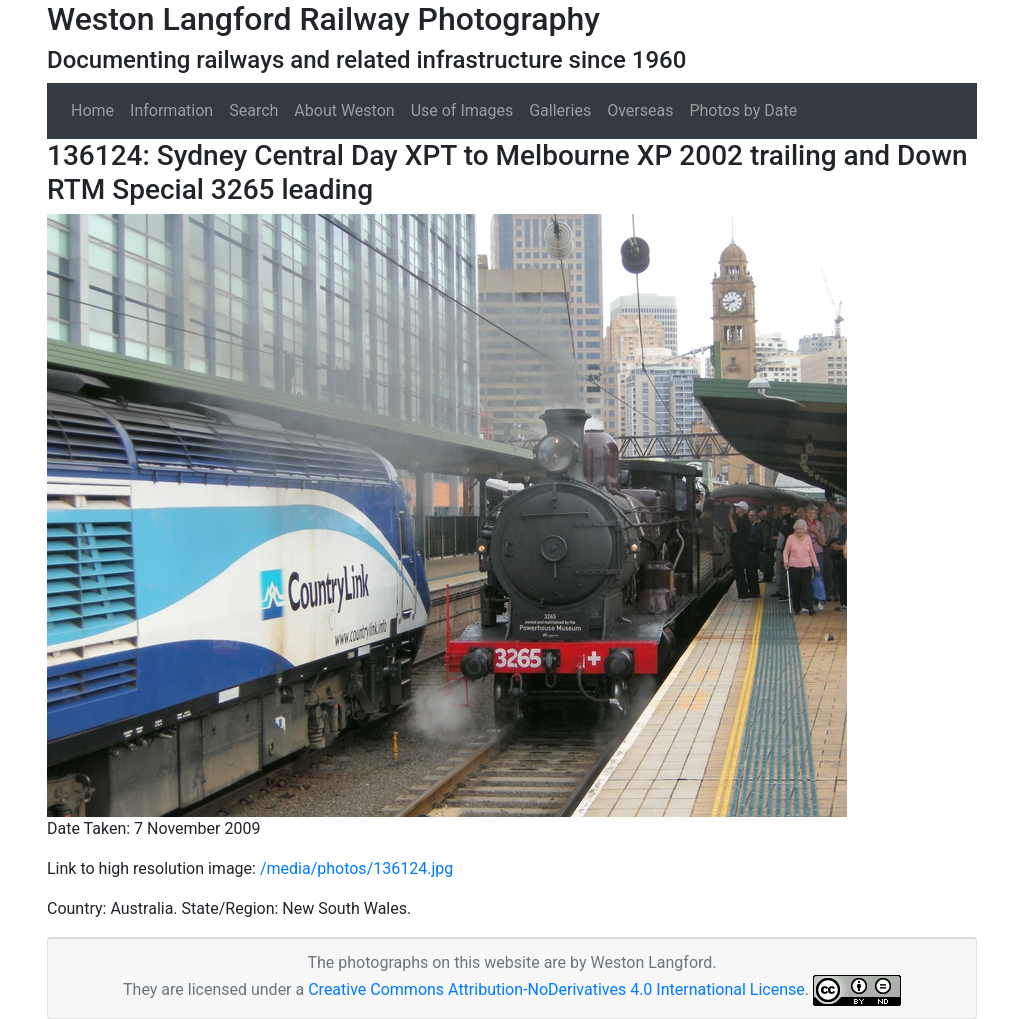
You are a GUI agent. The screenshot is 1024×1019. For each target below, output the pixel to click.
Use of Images (462, 110)
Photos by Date (743, 110)
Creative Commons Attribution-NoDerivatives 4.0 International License (556, 989)
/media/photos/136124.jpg (356, 868)
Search (253, 110)
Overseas (640, 110)
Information (171, 110)
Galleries (560, 110)
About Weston (344, 110)
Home (92, 110)
